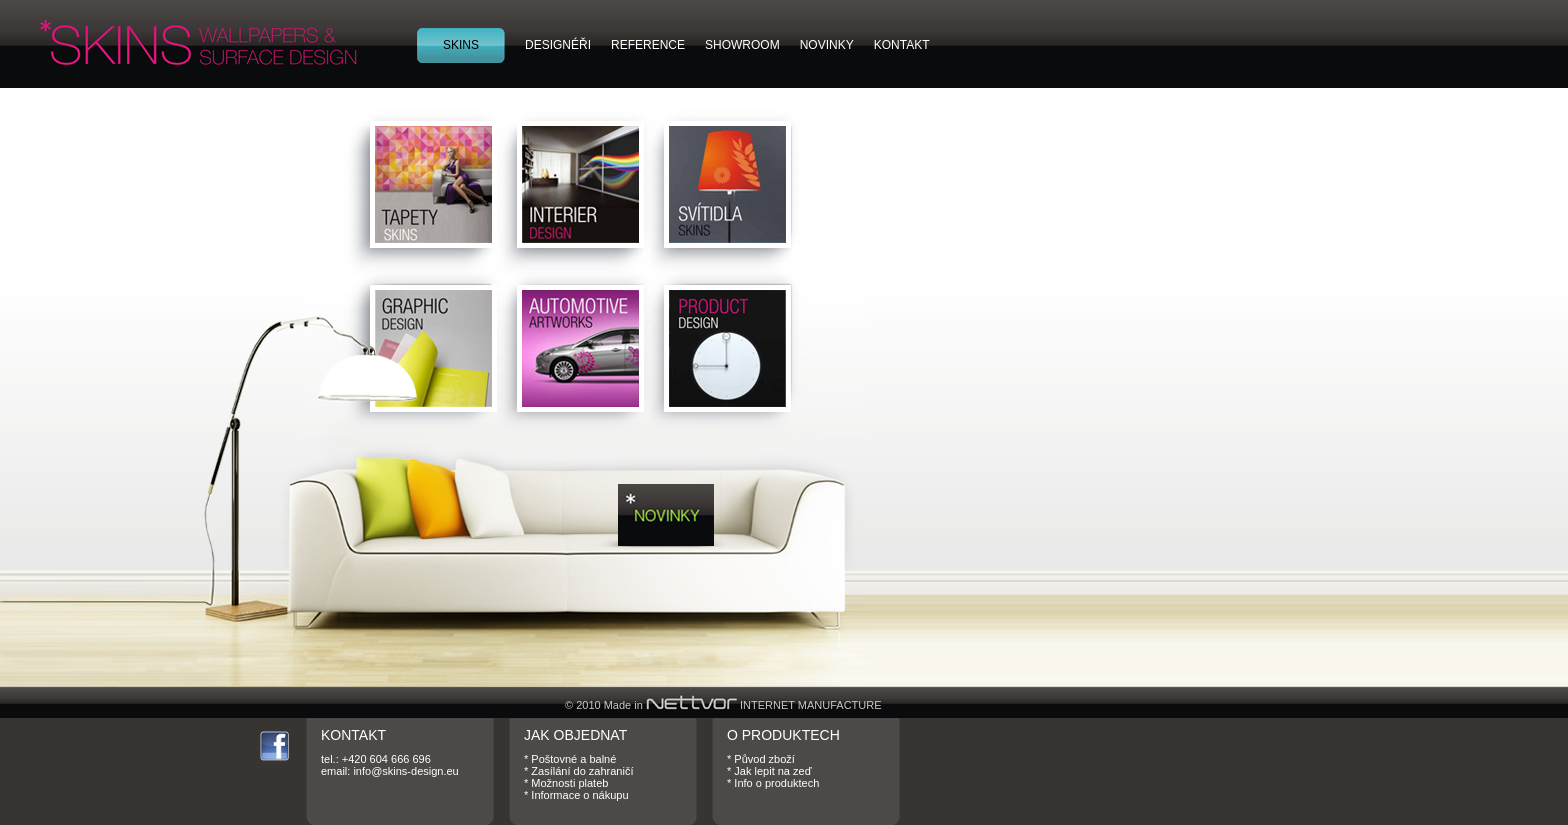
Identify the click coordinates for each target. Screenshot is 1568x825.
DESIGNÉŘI (558, 45)
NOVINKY (827, 45)
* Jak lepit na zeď (769, 771)
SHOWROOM (742, 45)
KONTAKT (902, 45)
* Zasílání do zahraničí (578, 771)
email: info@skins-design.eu (390, 771)
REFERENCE (648, 45)
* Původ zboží (761, 759)
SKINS (461, 45)
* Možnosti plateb (566, 783)
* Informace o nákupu (576, 795)
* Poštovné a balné (570, 759)
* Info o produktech (773, 783)
